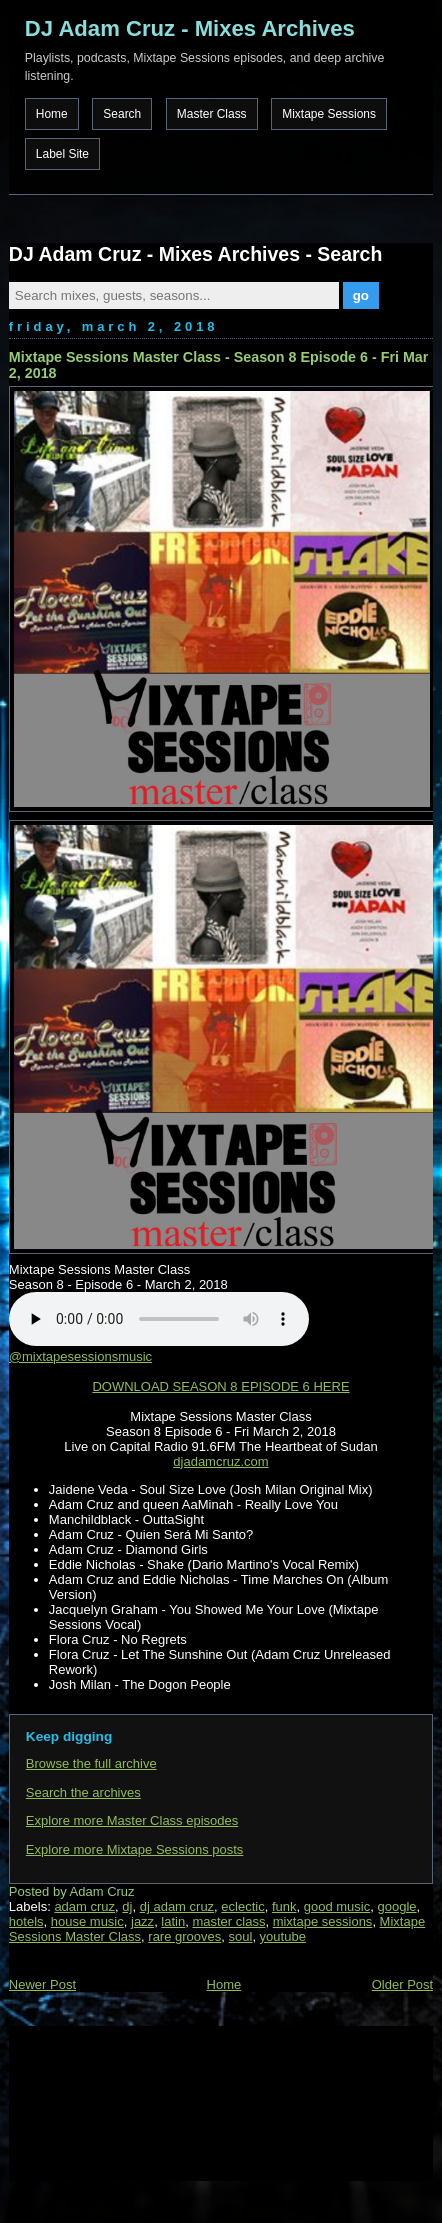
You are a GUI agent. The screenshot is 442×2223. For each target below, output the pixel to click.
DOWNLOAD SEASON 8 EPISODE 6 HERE (220, 1386)
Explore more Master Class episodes (132, 1820)
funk (284, 1906)
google (396, 1906)
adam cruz (84, 1906)
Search (122, 114)
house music (87, 1921)
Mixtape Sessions (329, 114)
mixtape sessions (323, 1921)
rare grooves (184, 1936)
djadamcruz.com (220, 1461)
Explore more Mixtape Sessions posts (134, 1849)
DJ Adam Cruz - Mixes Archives (190, 28)
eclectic (242, 1906)
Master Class (212, 114)
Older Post (402, 1984)
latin (173, 1921)
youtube (283, 1936)
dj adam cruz (177, 1906)
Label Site (62, 154)
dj (127, 1906)
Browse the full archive (91, 1763)
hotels (26, 1921)
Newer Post (42, 1984)
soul (241, 1936)
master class (228, 1921)
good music (337, 1906)
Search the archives (83, 1792)
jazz (142, 1921)
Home (52, 114)
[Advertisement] (109, 2101)
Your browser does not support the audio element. (159, 1319)
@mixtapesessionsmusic (80, 1356)
